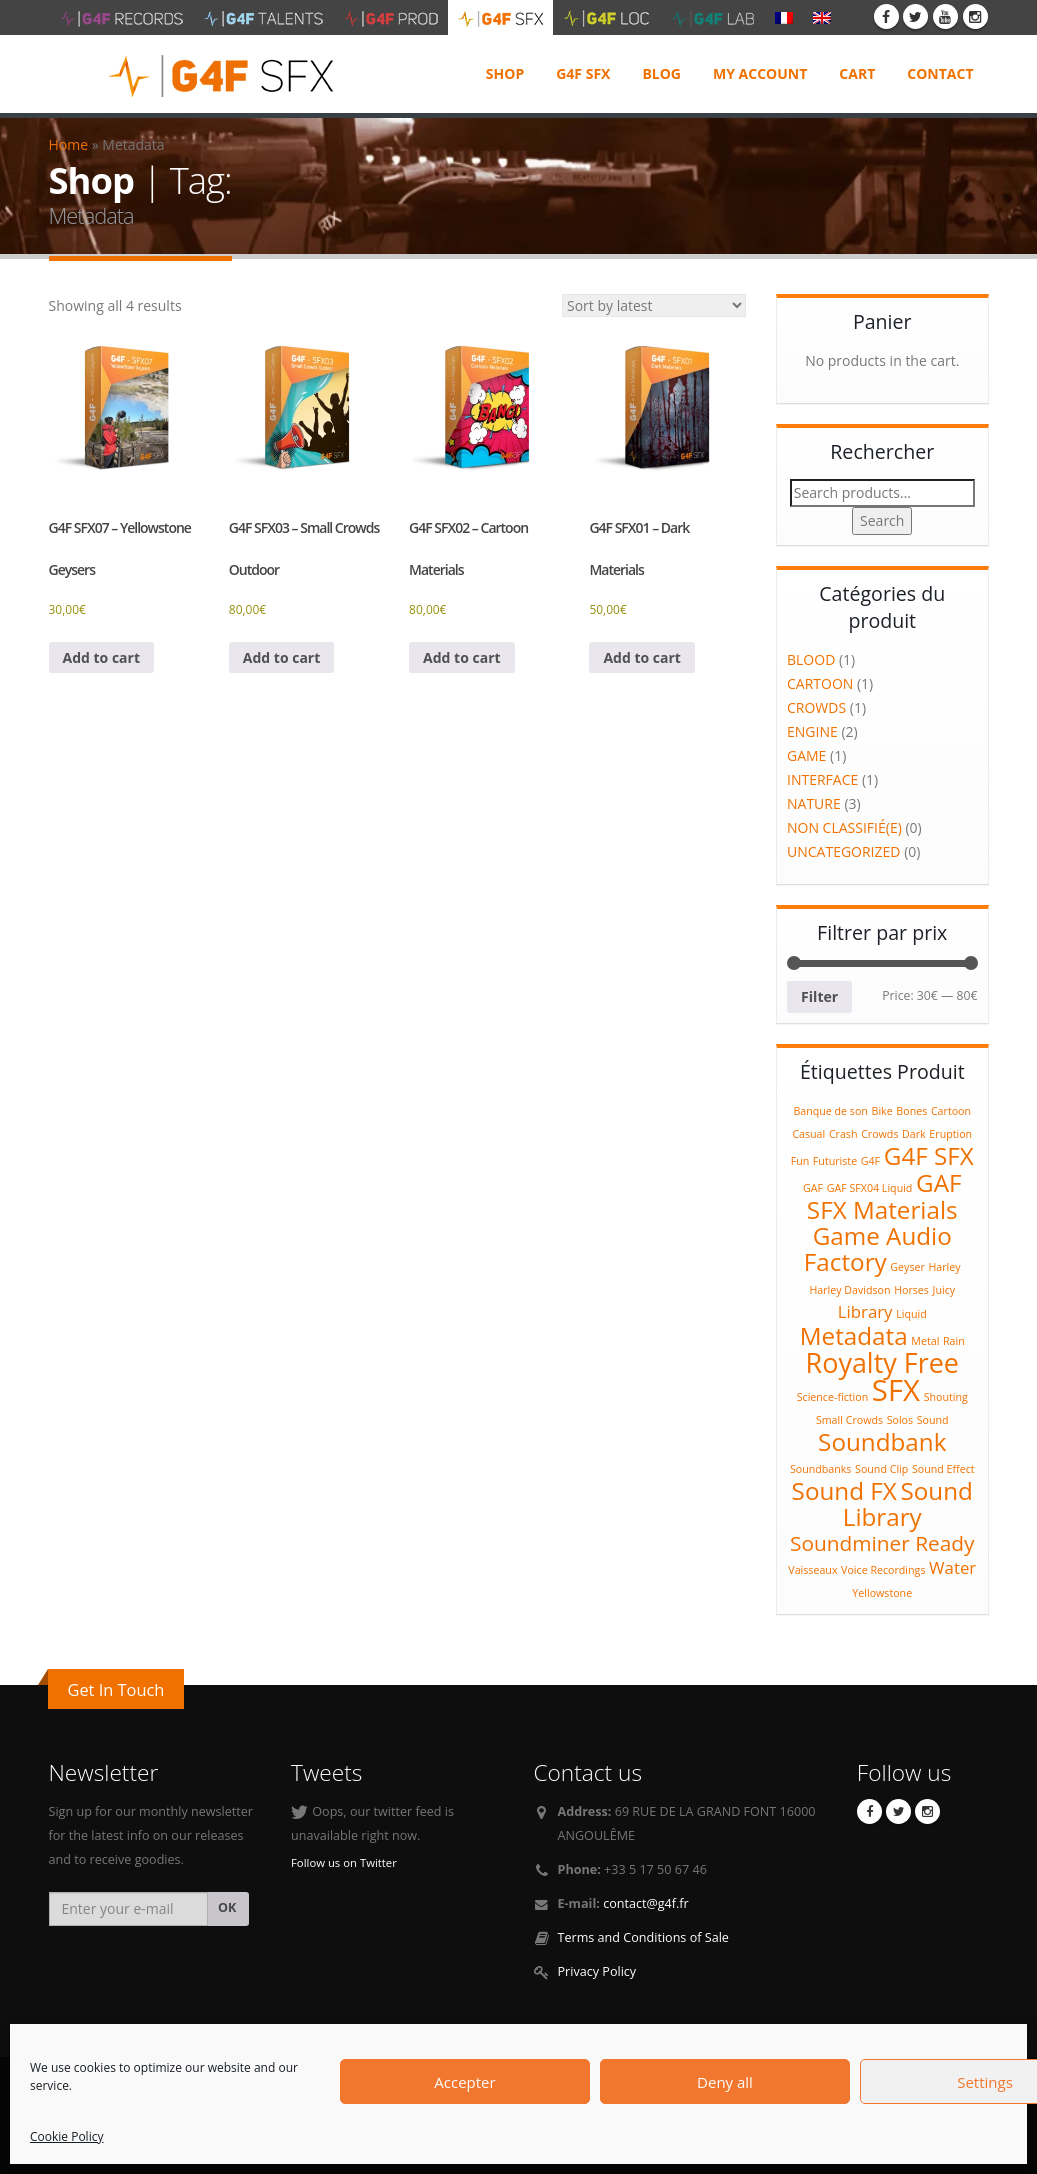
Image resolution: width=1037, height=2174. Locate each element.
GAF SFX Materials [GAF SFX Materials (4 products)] (884, 1196)
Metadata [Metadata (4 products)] (854, 1335)
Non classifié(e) (844, 827)
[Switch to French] (784, 17)
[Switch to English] (822, 17)
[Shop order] (654, 305)
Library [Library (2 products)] (865, 1311)
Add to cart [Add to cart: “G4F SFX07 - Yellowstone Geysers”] (102, 657)
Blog (661, 73)
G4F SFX (583, 73)
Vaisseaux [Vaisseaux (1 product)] (812, 1570)
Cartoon (820, 683)
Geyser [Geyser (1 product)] (907, 1267)
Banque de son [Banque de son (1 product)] (830, 1111)
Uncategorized (843, 851)
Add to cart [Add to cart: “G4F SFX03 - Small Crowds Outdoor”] (282, 657)
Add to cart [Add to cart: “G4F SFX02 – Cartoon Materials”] (462, 657)
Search (882, 520)
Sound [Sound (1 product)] (933, 1420)
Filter (819, 996)
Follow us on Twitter (344, 1862)
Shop (505, 73)
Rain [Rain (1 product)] (954, 1341)
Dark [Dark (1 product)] (914, 1134)
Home (69, 144)
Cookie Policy (66, 2136)
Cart (857, 73)
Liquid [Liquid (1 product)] (911, 1314)
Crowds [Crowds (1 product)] (879, 1134)
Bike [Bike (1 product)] (882, 1111)
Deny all (725, 2082)
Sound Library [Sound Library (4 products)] (908, 1503)
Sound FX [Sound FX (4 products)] (844, 1490)
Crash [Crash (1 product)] (843, 1134)
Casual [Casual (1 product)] (808, 1134)
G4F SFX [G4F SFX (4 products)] (929, 1155)
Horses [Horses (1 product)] (911, 1290)
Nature (814, 803)
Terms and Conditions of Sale (643, 1937)
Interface (822, 779)
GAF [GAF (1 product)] (813, 1188)
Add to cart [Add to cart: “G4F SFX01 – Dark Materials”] (642, 657)
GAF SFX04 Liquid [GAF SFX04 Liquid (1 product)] (870, 1188)
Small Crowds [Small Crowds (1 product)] (849, 1420)
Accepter (464, 2082)
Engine (812, 731)
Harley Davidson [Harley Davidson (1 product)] (849, 1290)
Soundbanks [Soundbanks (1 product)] (821, 1469)
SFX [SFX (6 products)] (896, 1390)
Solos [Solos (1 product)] (900, 1420)
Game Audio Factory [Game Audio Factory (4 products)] (878, 1248)
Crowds (816, 707)
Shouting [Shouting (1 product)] (946, 1397)
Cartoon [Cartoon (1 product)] (951, 1111)
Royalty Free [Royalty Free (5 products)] (882, 1362)
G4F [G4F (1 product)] (870, 1161)
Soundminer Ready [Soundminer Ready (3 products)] (882, 1543)
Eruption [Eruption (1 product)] (950, 1134)
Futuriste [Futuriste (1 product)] (835, 1161)
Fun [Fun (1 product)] (800, 1161)
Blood (811, 659)
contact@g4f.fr (646, 1903)
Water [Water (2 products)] (952, 1567)
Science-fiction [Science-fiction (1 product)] (833, 1397)
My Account (760, 73)
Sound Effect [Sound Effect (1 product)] (943, 1469)
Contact (940, 73)
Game (806, 755)
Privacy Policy (597, 1971)
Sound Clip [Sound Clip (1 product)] (881, 1469)
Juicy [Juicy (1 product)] (944, 1290)
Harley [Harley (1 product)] (944, 1267)
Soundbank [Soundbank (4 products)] (882, 1441)
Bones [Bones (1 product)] (911, 1111)
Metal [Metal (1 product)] (925, 1341)
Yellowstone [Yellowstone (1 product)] (882, 1593)
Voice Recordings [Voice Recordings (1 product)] (883, 1570)
